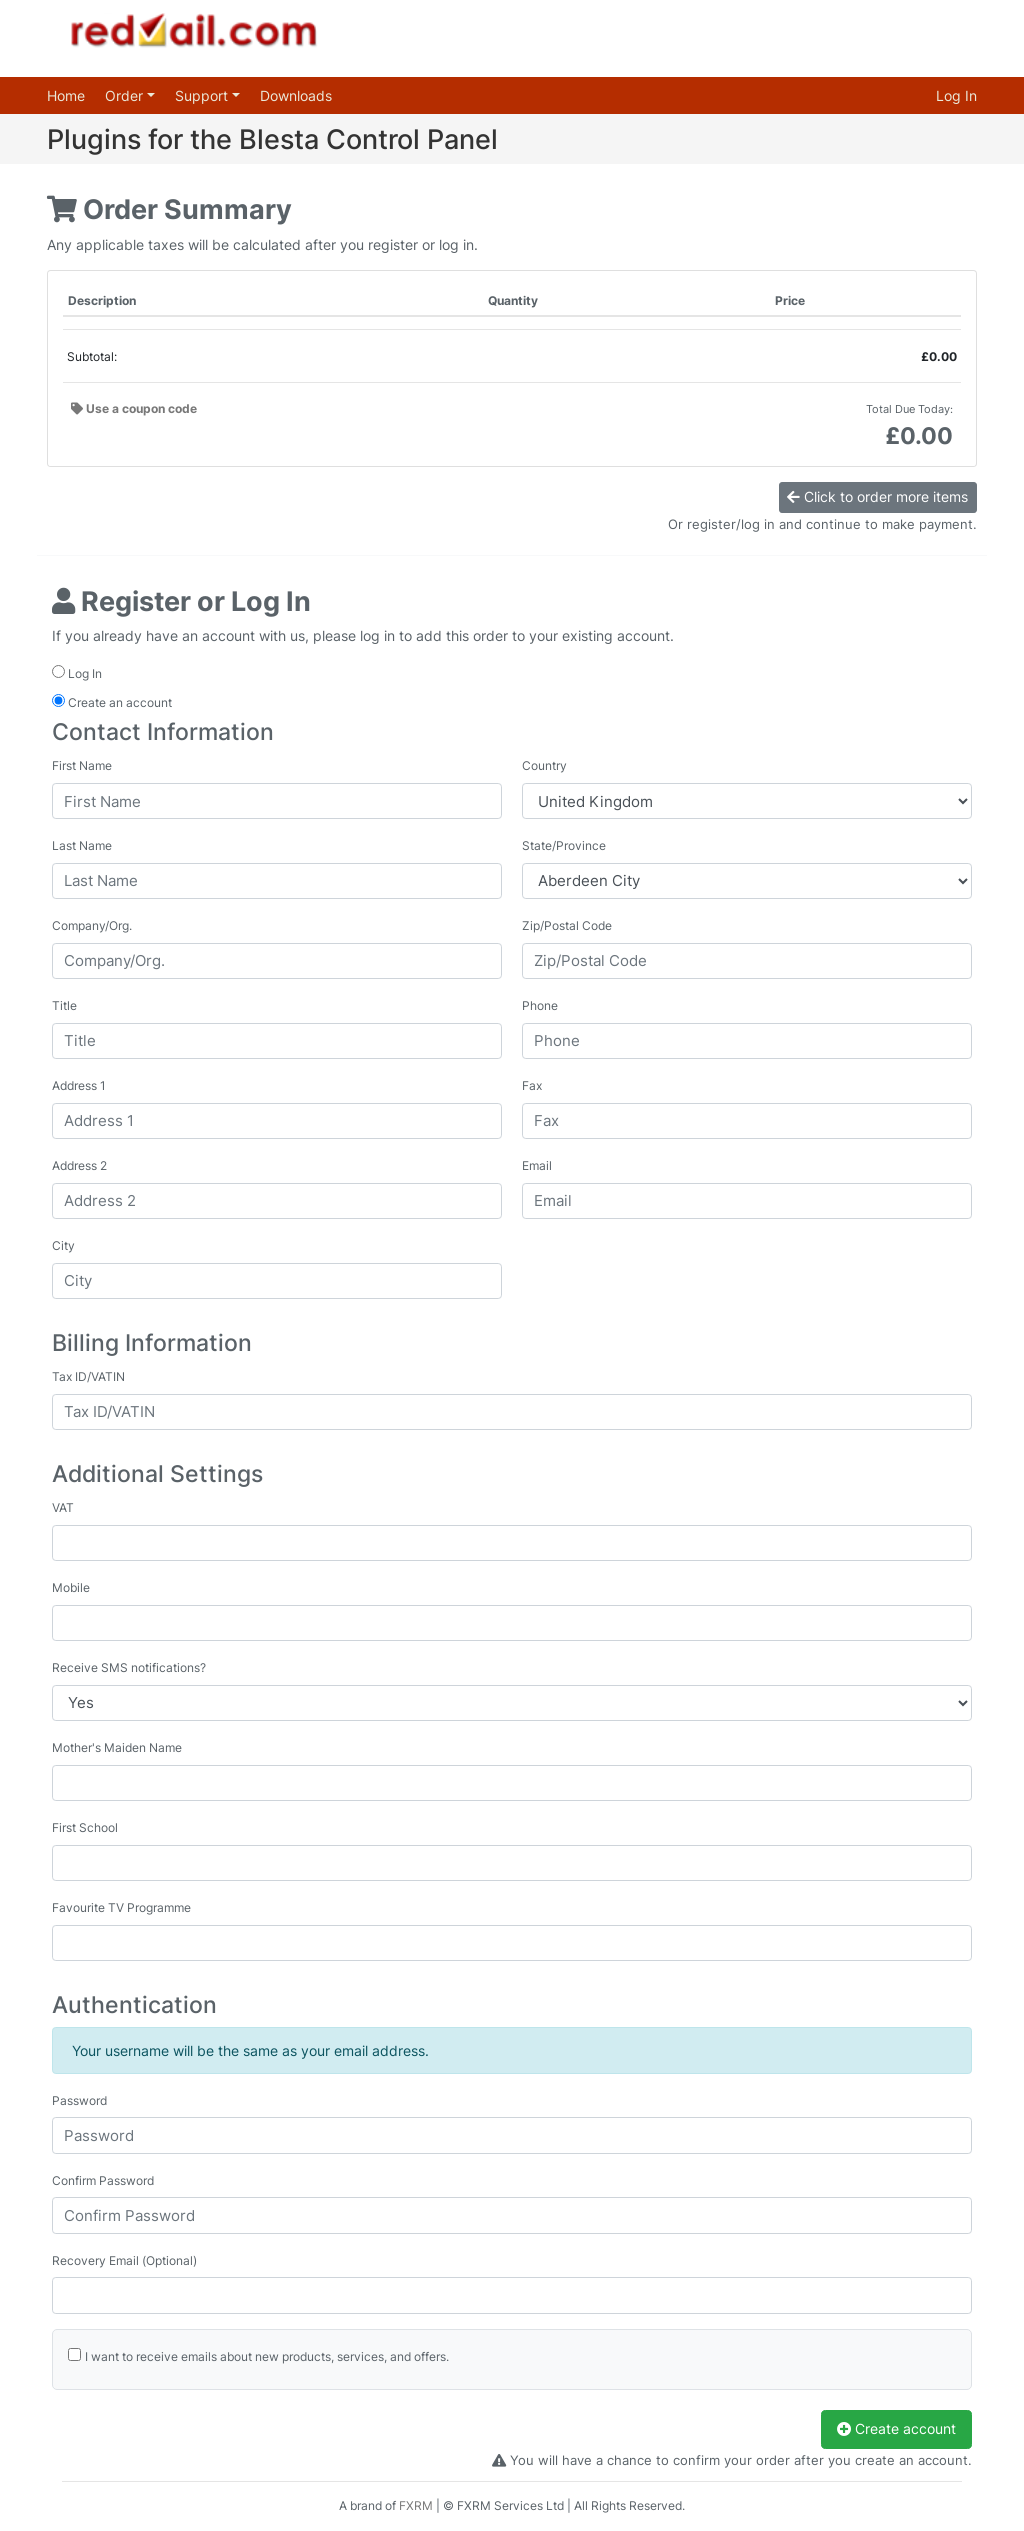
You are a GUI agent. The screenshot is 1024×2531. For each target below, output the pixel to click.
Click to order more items (877, 496)
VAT (63, 1507)
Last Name (82, 845)
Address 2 (79, 1165)
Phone (540, 1005)
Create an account (112, 702)
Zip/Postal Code (567, 925)
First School (85, 1827)
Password (79, 2100)
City (63, 1245)
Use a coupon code (134, 408)
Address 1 (79, 1085)
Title (64, 1005)
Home (66, 95)
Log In (956, 95)
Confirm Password (103, 2180)
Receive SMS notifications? (129, 1667)
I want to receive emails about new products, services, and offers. (267, 2356)
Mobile (71, 1587)
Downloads (296, 95)
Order (126, 95)
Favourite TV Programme (121, 1907)
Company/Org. (92, 925)
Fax (532, 1085)
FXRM (416, 2505)
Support (203, 95)
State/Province (564, 845)
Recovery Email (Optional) (124, 2260)
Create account (896, 2428)
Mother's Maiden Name (117, 1747)
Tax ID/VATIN (88, 1376)
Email (537, 1165)
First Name (82, 765)
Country (544, 765)
